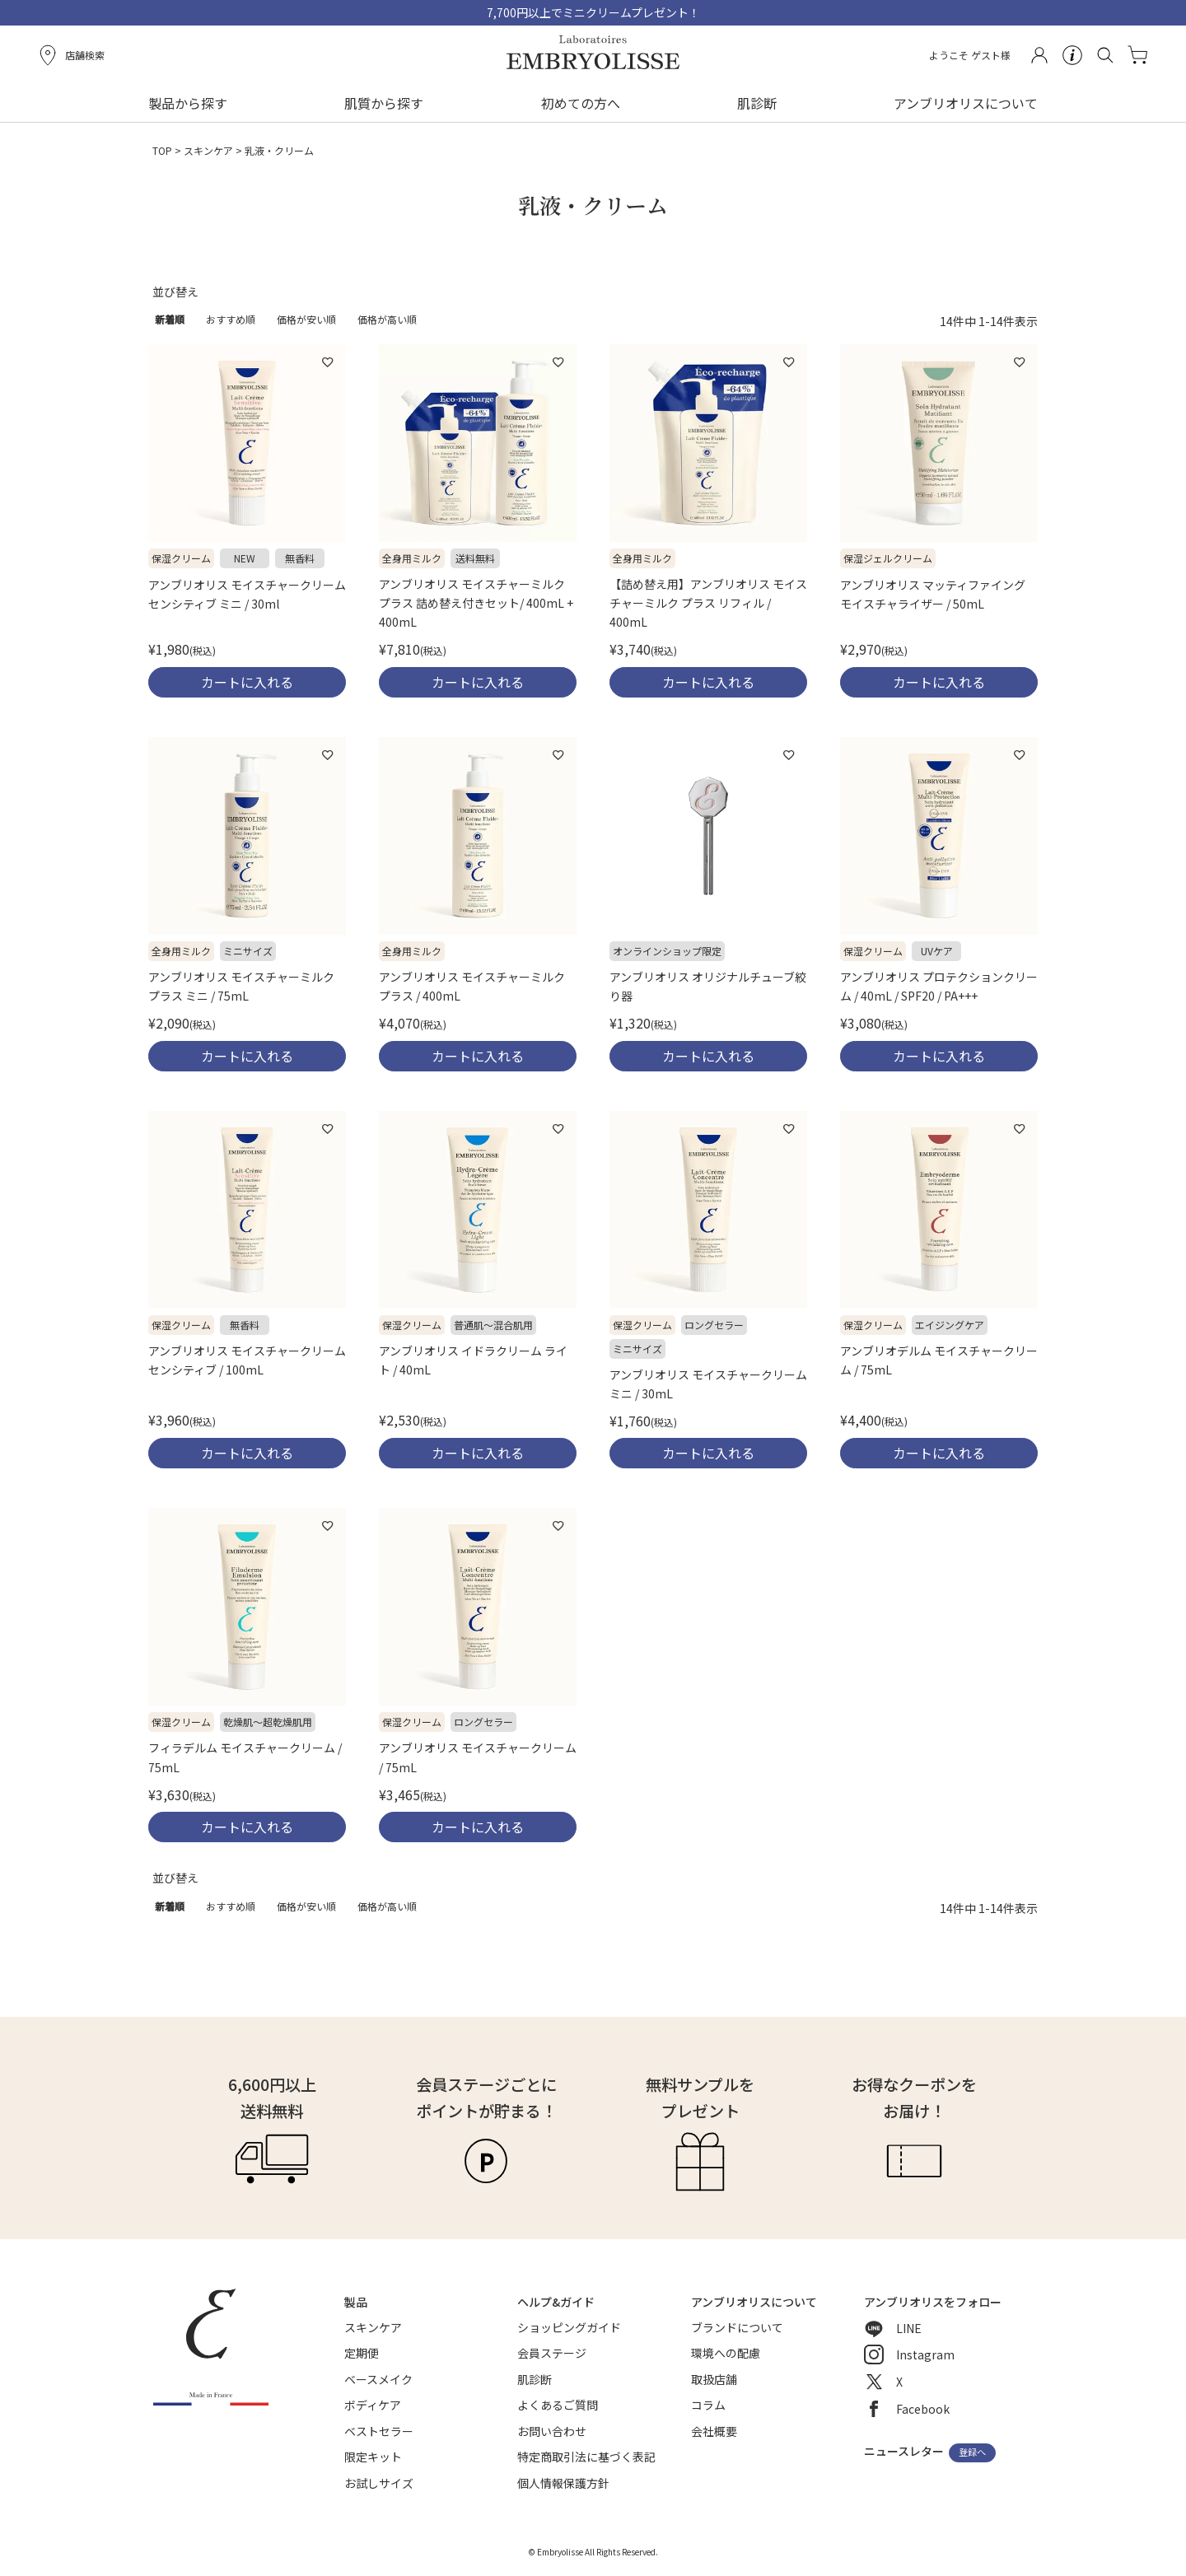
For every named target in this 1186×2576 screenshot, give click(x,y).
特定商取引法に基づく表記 (586, 2456)
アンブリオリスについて (966, 103)
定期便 (361, 2353)
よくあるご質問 (557, 2404)
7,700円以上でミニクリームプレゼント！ (593, 12)
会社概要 (714, 2431)
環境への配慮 (725, 2353)
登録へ (972, 2452)
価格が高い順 (387, 319)
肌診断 (757, 103)
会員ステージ (551, 2353)
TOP (162, 150)
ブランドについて (737, 2327)
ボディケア (372, 2404)
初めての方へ (580, 103)
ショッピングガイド (569, 2327)
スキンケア (208, 150)
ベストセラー (378, 2431)
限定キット (373, 2456)
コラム (708, 2404)
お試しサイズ (378, 2483)
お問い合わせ (551, 2431)
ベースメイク (378, 2379)
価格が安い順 (306, 319)
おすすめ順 (230, 319)
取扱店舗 (714, 2379)
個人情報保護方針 (563, 2483)
